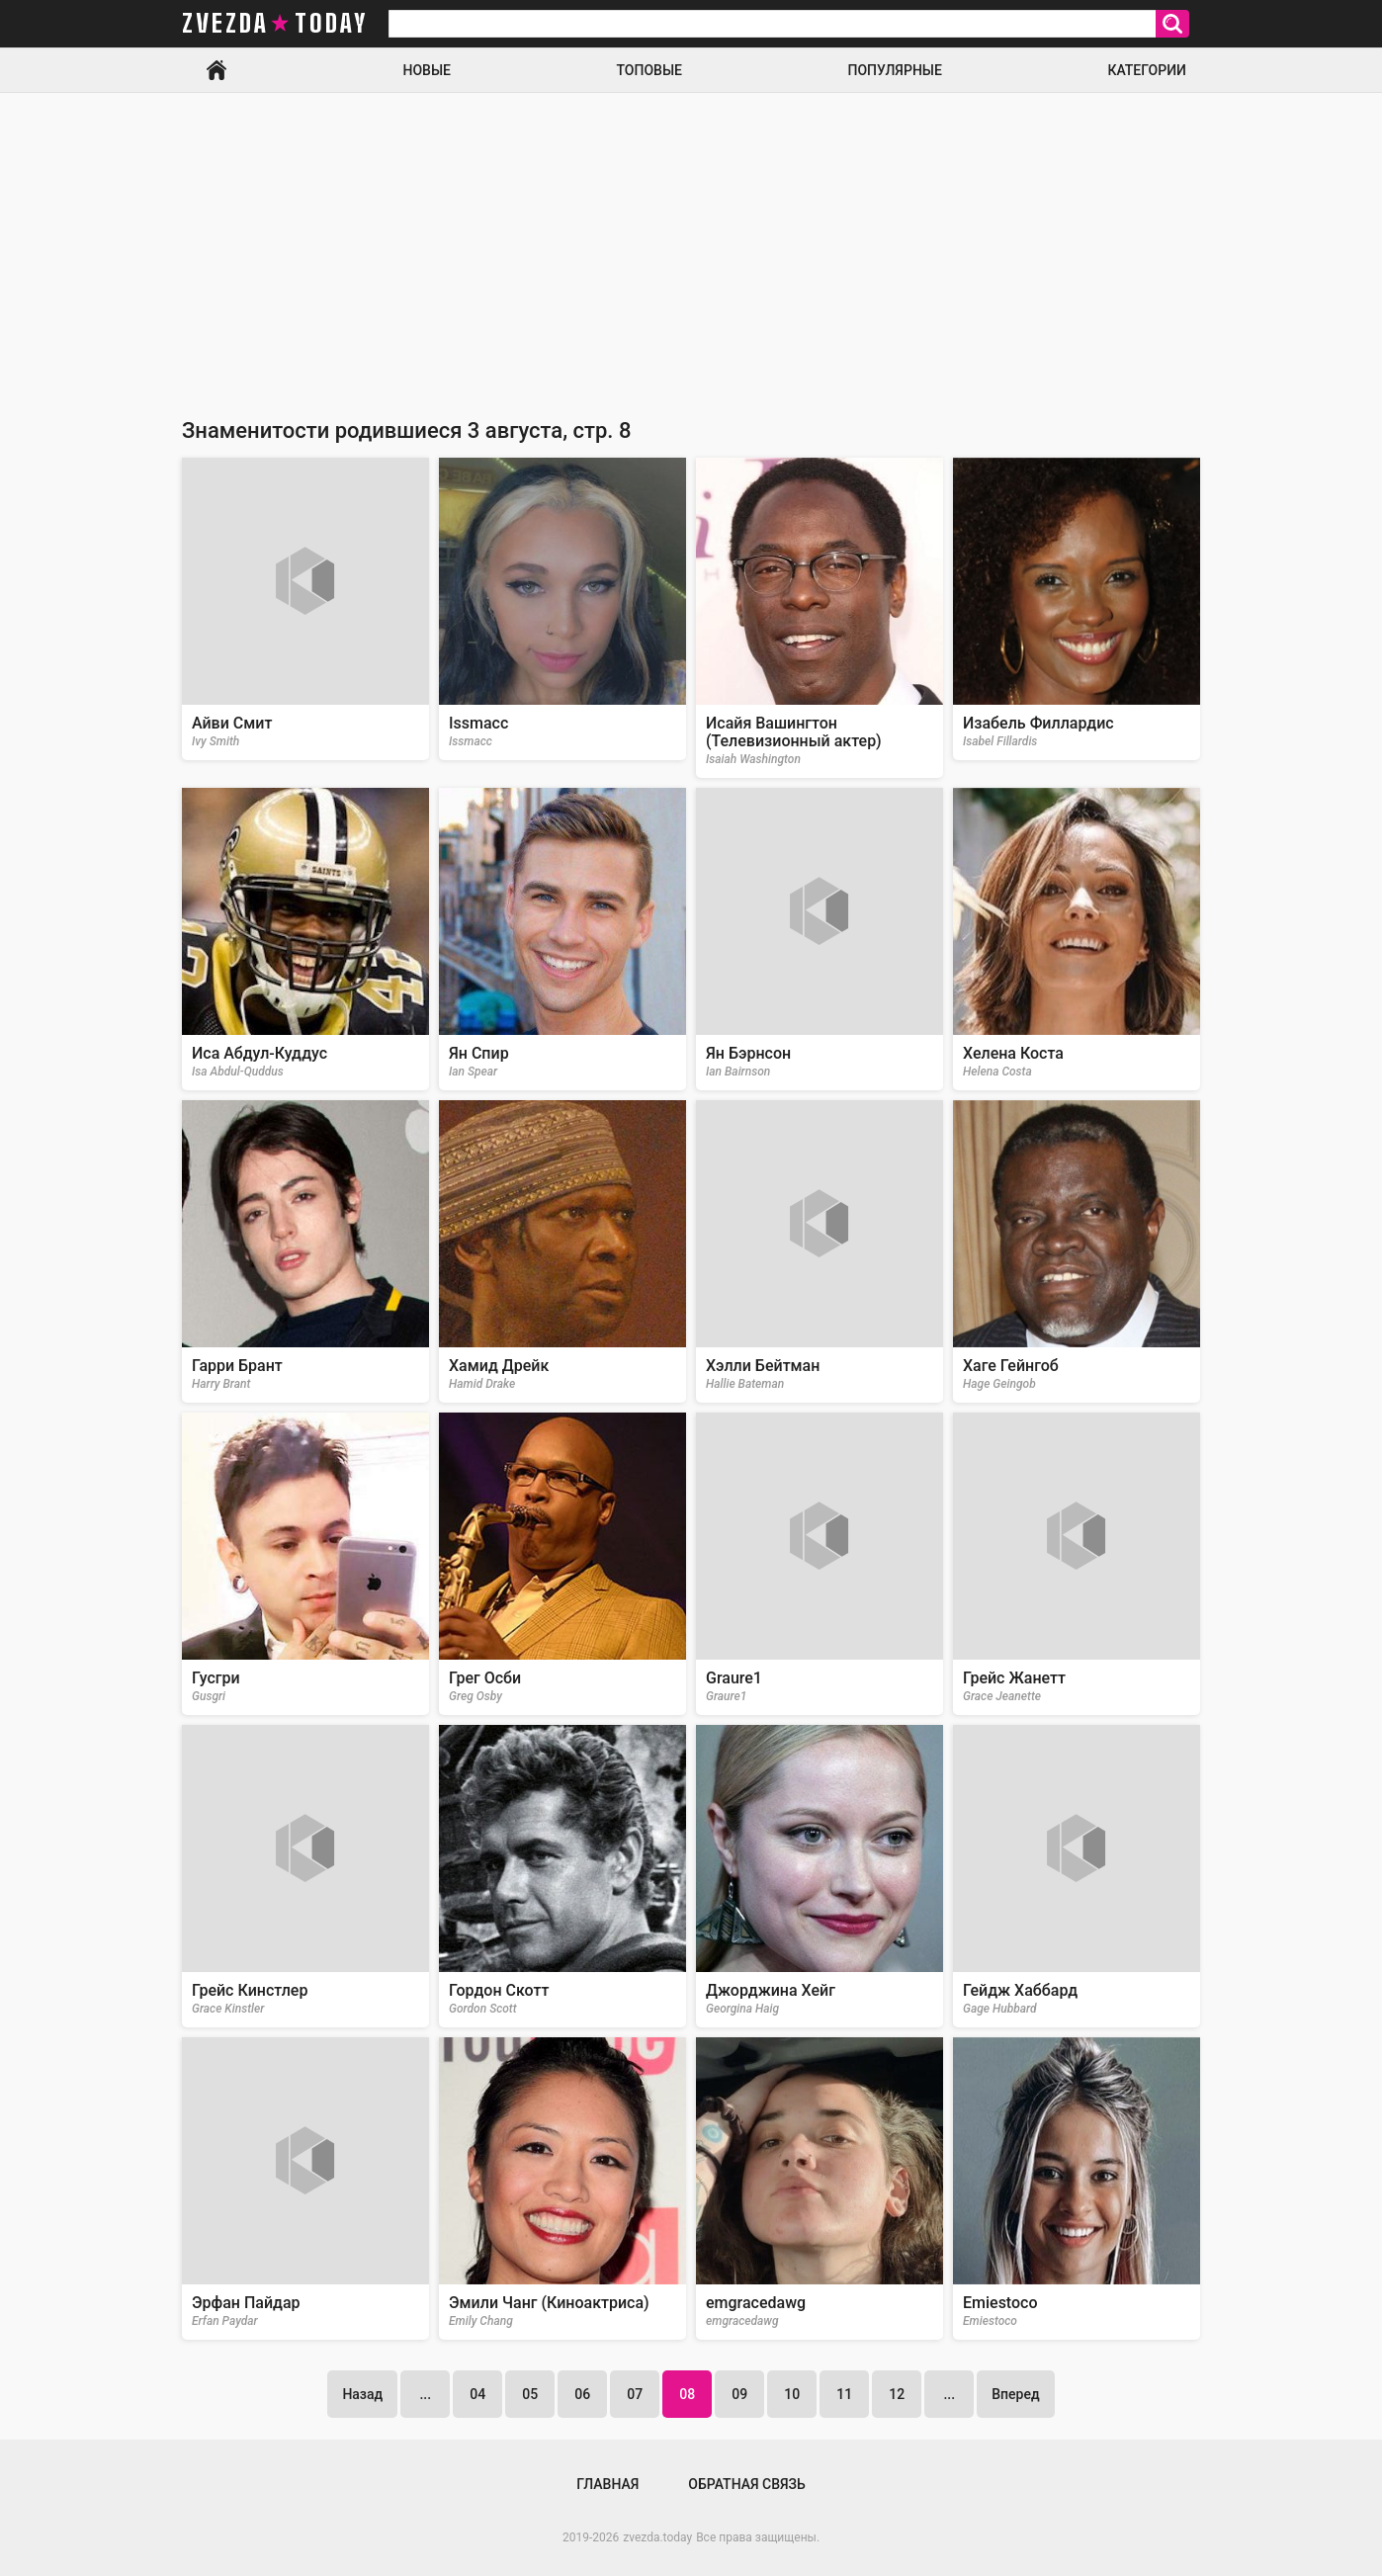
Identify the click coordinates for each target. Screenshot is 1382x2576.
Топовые (649, 70)
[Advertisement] (691, 241)
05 (530, 2394)
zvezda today (275, 24)
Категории (1146, 70)
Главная (216, 70)
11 (844, 2394)
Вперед (1015, 2394)
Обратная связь (746, 2484)
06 (582, 2394)
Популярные (894, 70)
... (425, 2394)
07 (635, 2394)
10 (792, 2394)
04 (477, 2394)
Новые (427, 70)
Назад (362, 2394)
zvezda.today (657, 2537)
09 (739, 2394)
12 (897, 2394)
